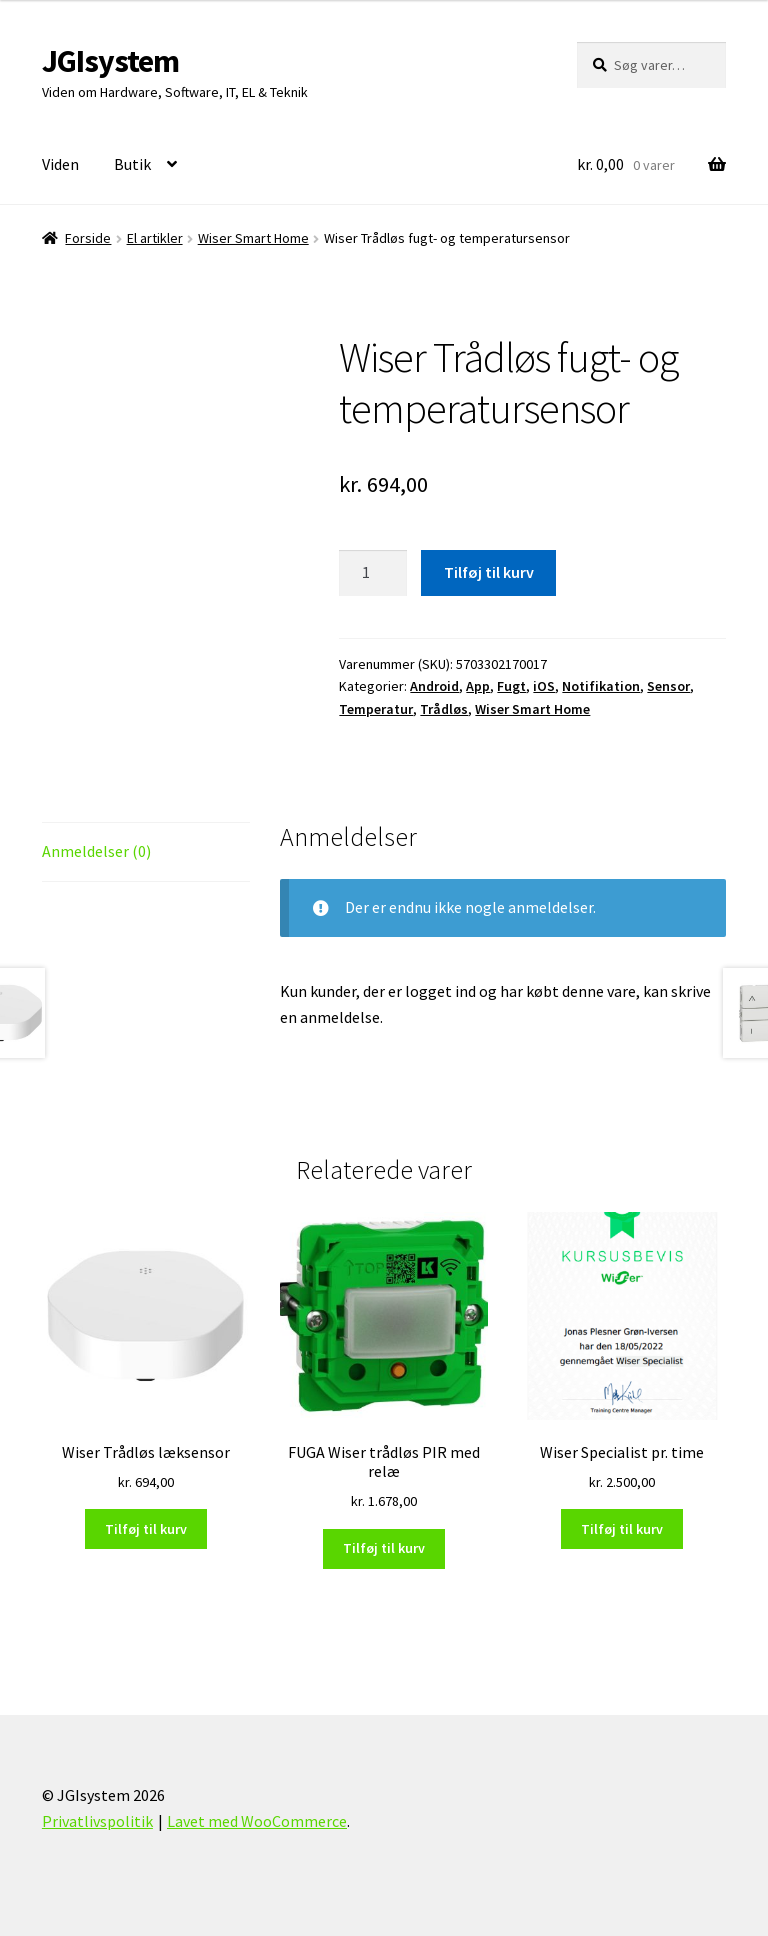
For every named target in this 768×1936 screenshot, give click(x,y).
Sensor (668, 686)
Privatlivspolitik (97, 1821)
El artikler (155, 238)
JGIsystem (110, 61)
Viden (60, 164)
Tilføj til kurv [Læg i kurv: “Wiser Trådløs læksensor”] (146, 1529)
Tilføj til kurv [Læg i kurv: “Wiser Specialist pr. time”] (622, 1529)
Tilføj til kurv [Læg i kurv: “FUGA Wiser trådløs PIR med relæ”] (384, 1548)
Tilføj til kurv (489, 572)
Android (434, 686)
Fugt (511, 686)
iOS (544, 686)
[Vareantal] (373, 573)
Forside (88, 238)
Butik (132, 164)
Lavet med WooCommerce (257, 1821)
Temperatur (376, 709)
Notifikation (601, 686)
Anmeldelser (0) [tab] (96, 851)
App (478, 686)
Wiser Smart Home (253, 238)
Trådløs (444, 709)
